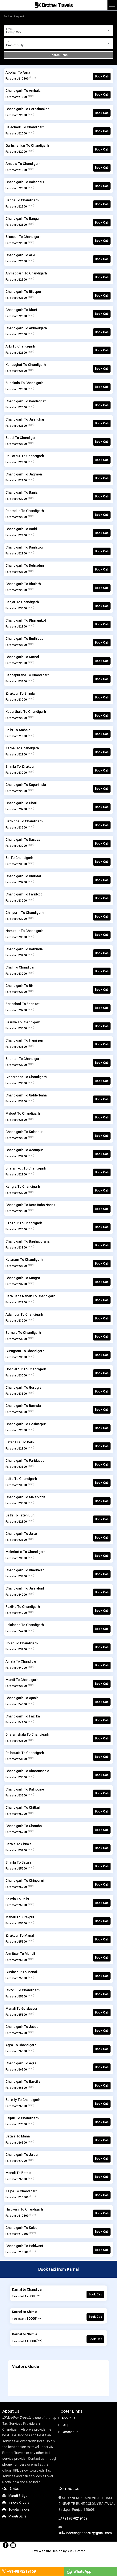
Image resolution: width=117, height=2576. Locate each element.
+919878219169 (75, 2518)
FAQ (63, 2425)
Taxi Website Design (47, 2551)
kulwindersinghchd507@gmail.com (85, 2533)
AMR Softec (76, 2551)
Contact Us (68, 2432)
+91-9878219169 (19, 2571)
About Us (66, 2418)
